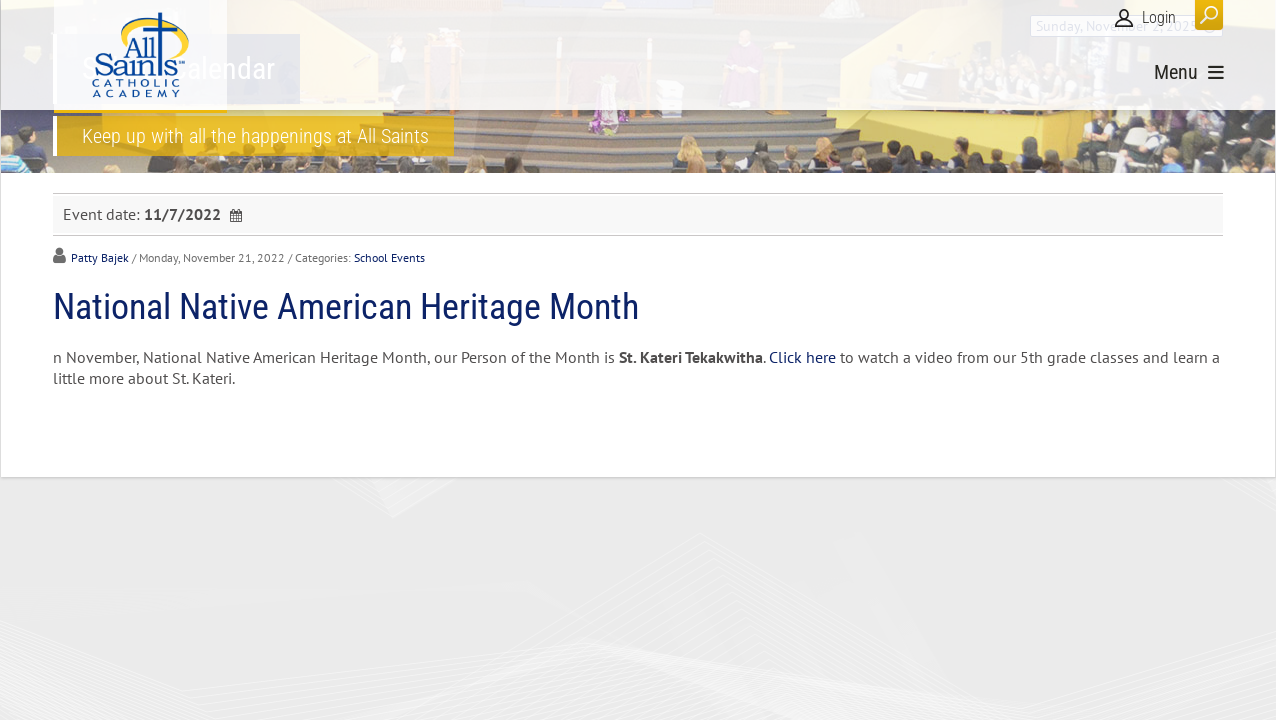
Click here (802, 357)
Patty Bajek (100, 257)
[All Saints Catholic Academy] (140, 55)
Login (1159, 17)
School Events (389, 257)
